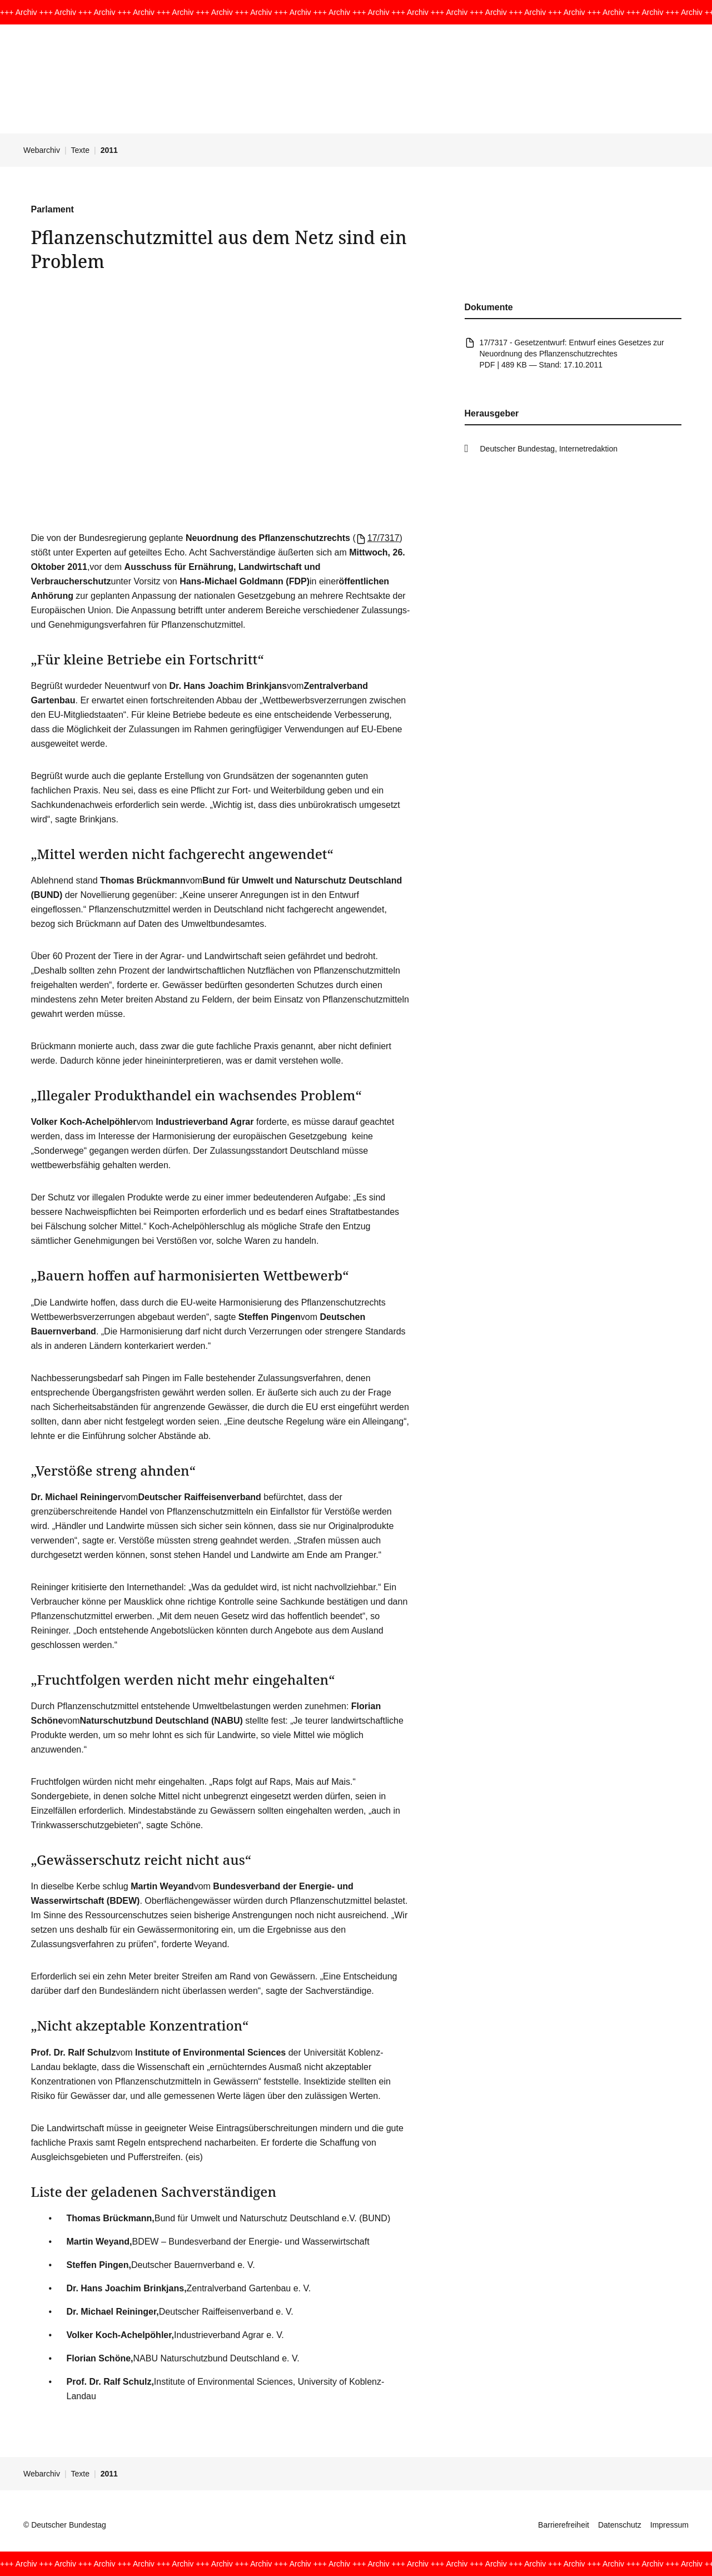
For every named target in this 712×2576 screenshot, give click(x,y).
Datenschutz (619, 2524)
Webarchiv (41, 150)
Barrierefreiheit (563, 2524)
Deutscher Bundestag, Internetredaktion (549, 448)
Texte (80, 150)
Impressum (669, 2524)
